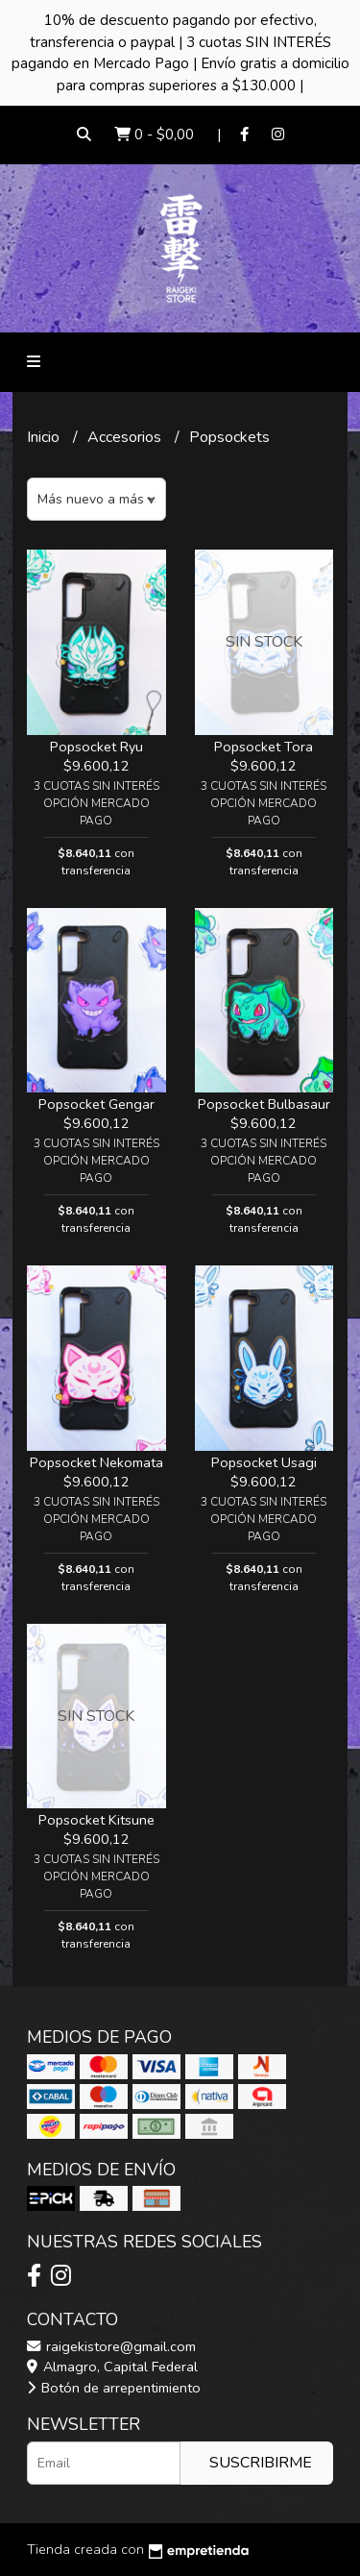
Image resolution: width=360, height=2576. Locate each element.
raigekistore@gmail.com (111, 2346)
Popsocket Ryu (96, 746)
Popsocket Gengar (96, 1104)
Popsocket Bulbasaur (264, 1104)
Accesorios (126, 437)
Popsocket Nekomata (96, 1462)
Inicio (45, 437)
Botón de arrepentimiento (114, 2387)
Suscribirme (260, 2462)
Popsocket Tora (263, 746)
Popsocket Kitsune (96, 1819)
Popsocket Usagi (264, 1462)
